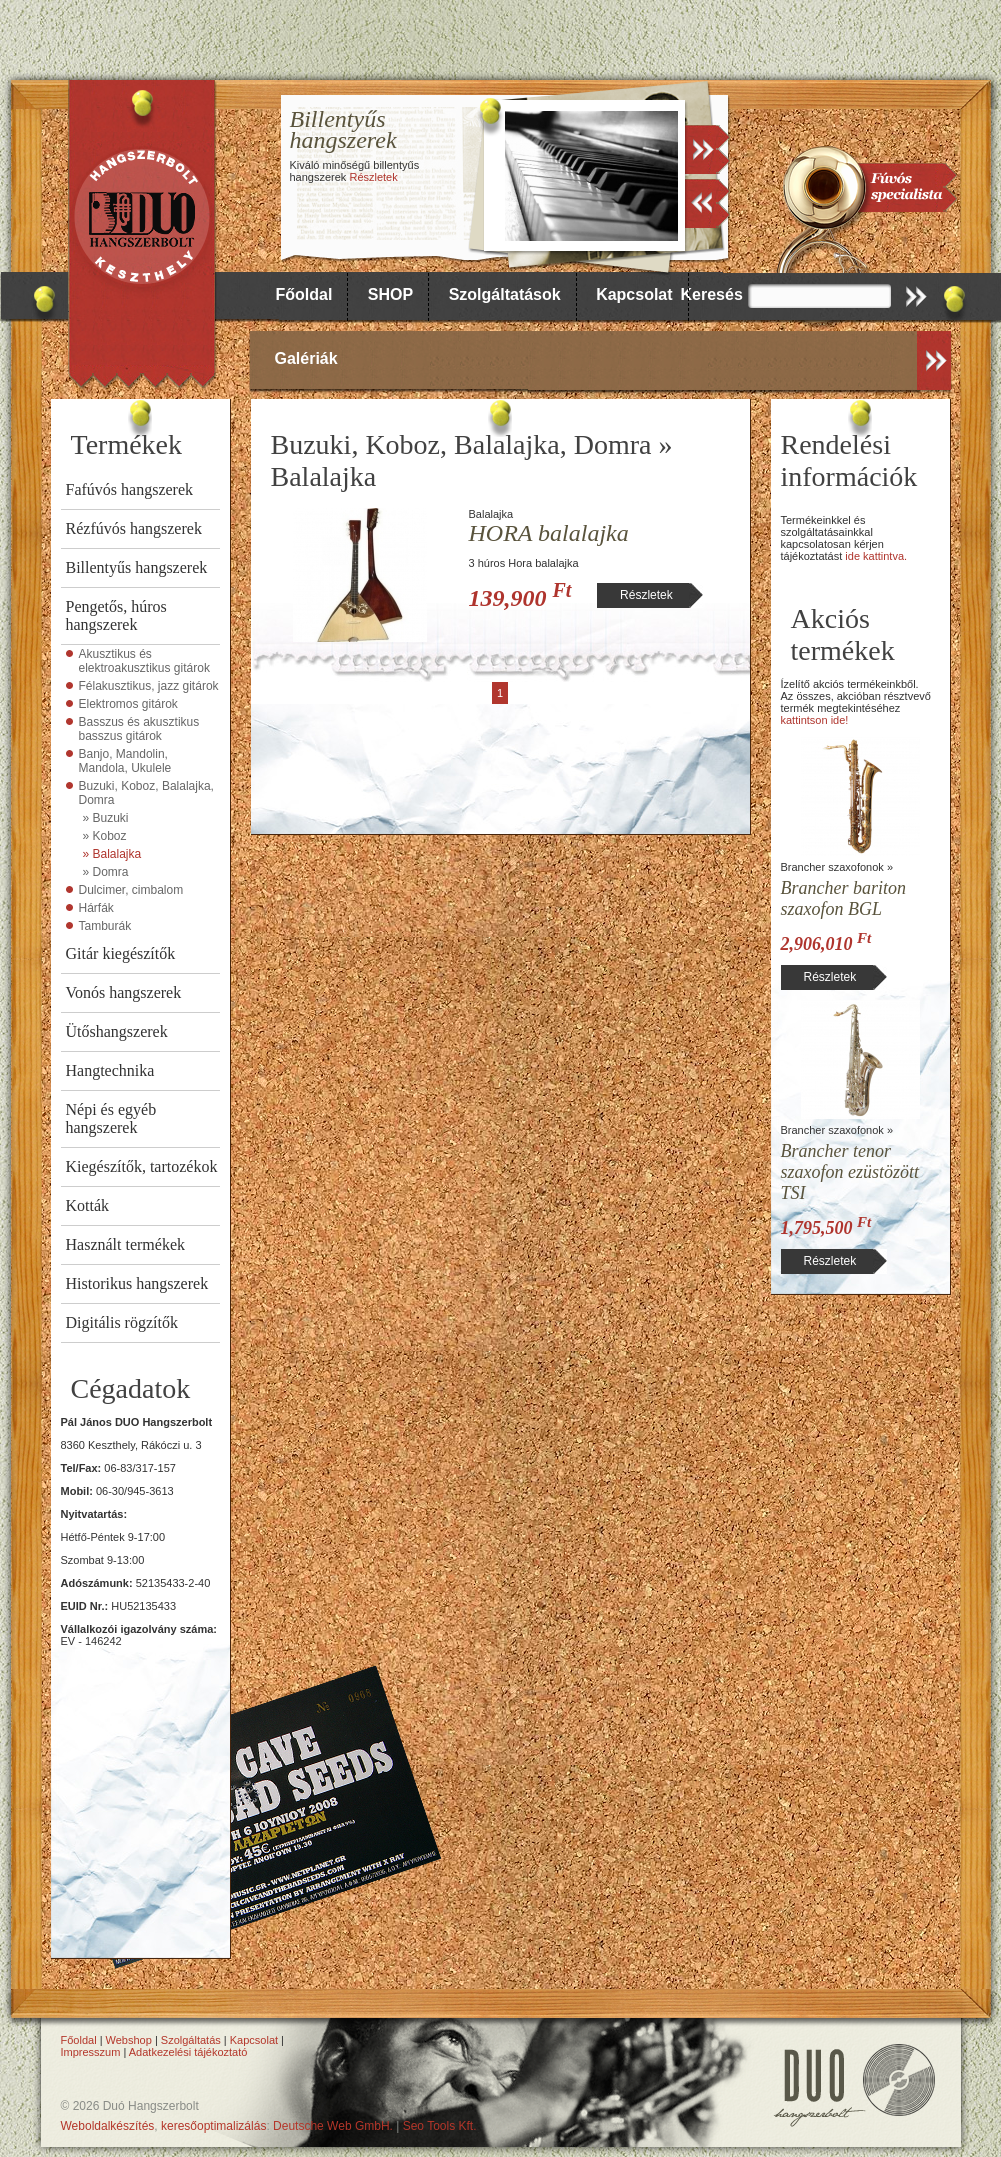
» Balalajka (112, 854)
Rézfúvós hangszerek (134, 528)
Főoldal (304, 294)
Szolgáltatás (191, 2040)
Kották (88, 1205)
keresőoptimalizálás (213, 2126)
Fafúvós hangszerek (130, 489)
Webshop (129, 2040)
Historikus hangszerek (137, 1283)
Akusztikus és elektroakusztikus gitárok (144, 661)
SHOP (390, 294)
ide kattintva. (876, 556)
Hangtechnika (110, 1070)
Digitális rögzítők (122, 1322)
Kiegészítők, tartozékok (142, 1166)
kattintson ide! (815, 720)
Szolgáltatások (505, 294)
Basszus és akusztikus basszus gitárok (139, 729)
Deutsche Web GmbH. (333, 2126)
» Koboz (105, 836)
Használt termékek (126, 1244)
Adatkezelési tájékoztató (188, 2052)
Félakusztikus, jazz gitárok (149, 686)
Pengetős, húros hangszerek (116, 615)
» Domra (106, 872)
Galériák (306, 358)
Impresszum (91, 2052)
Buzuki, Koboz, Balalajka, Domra (146, 793)
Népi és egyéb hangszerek (111, 1118)
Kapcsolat (634, 294)
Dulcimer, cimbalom (131, 890)
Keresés (712, 294)
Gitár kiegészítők (121, 953)
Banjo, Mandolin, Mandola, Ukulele (125, 761)
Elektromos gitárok (128, 704)
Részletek (373, 177)
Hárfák (96, 908)
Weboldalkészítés (108, 2126)
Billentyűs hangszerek (137, 567)
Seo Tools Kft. (440, 2126)
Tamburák (105, 926)
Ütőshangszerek (117, 1031)
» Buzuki (106, 818)
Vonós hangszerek (124, 992)
